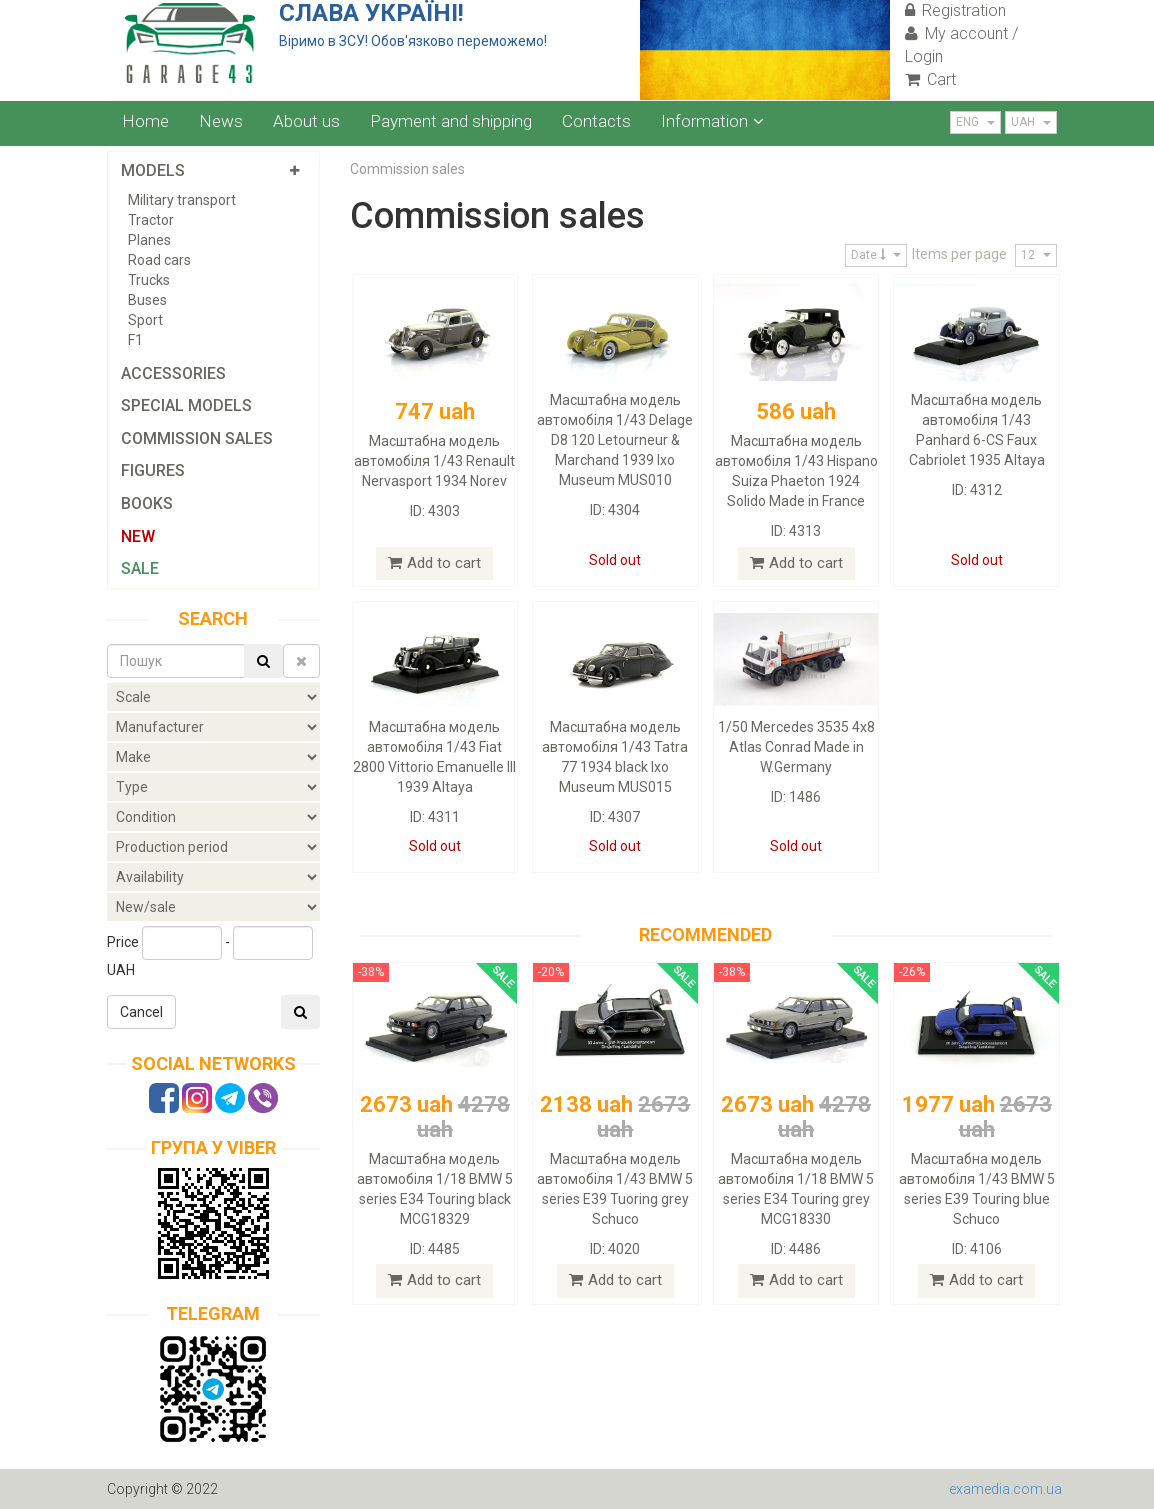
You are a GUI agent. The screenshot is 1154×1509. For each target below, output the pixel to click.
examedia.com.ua (1005, 1489)
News (221, 121)
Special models (186, 405)
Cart (930, 79)
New (138, 536)
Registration (955, 10)
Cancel (141, 1012)
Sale (140, 568)
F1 (135, 340)
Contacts (596, 121)
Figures (153, 470)
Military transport (182, 200)
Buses (147, 300)
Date (876, 255)
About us (306, 121)
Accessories (173, 373)
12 (1036, 255)
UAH (1031, 122)
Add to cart (434, 563)
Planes (149, 240)
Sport (145, 320)
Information (712, 121)
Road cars (159, 260)
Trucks (149, 280)
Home (145, 121)
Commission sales (197, 438)
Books (147, 503)
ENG (975, 122)
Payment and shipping (451, 121)
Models (153, 170)
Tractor (151, 220)
